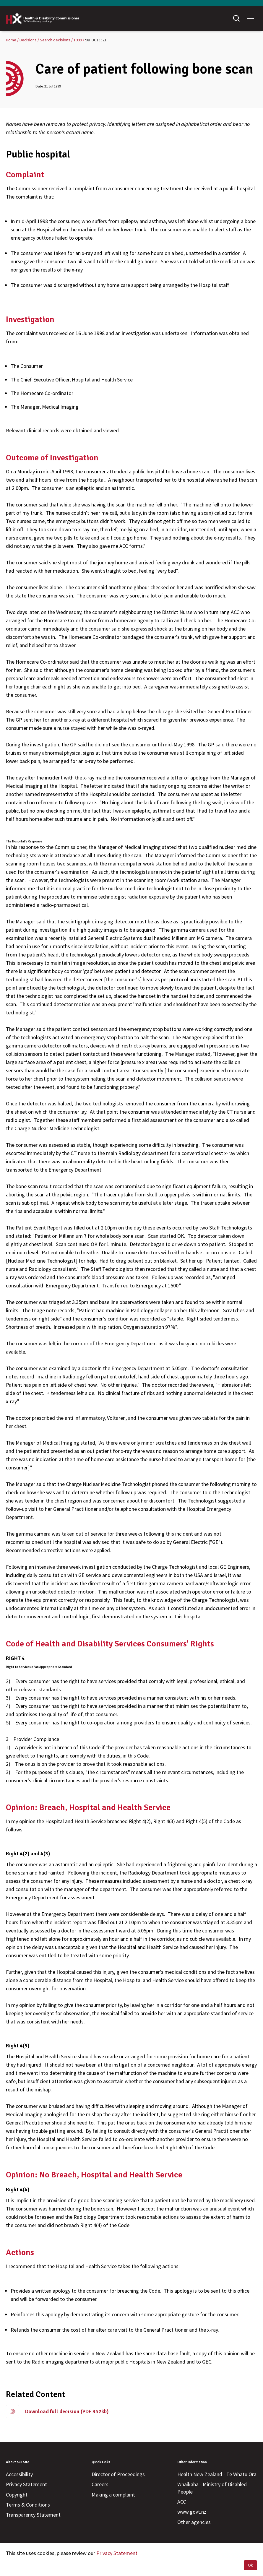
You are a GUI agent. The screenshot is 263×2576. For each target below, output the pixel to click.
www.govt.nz (191, 2511)
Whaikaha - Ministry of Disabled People (212, 2488)
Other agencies (194, 2522)
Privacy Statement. (117, 2553)
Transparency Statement (33, 2514)
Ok (250, 2565)
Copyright (16, 2494)
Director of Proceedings (118, 2474)
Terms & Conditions (28, 2504)
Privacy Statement (26, 2484)
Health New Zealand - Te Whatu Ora (216, 2474)
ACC (181, 2501)
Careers (100, 2484)
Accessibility (19, 2474)
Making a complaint (113, 2494)
